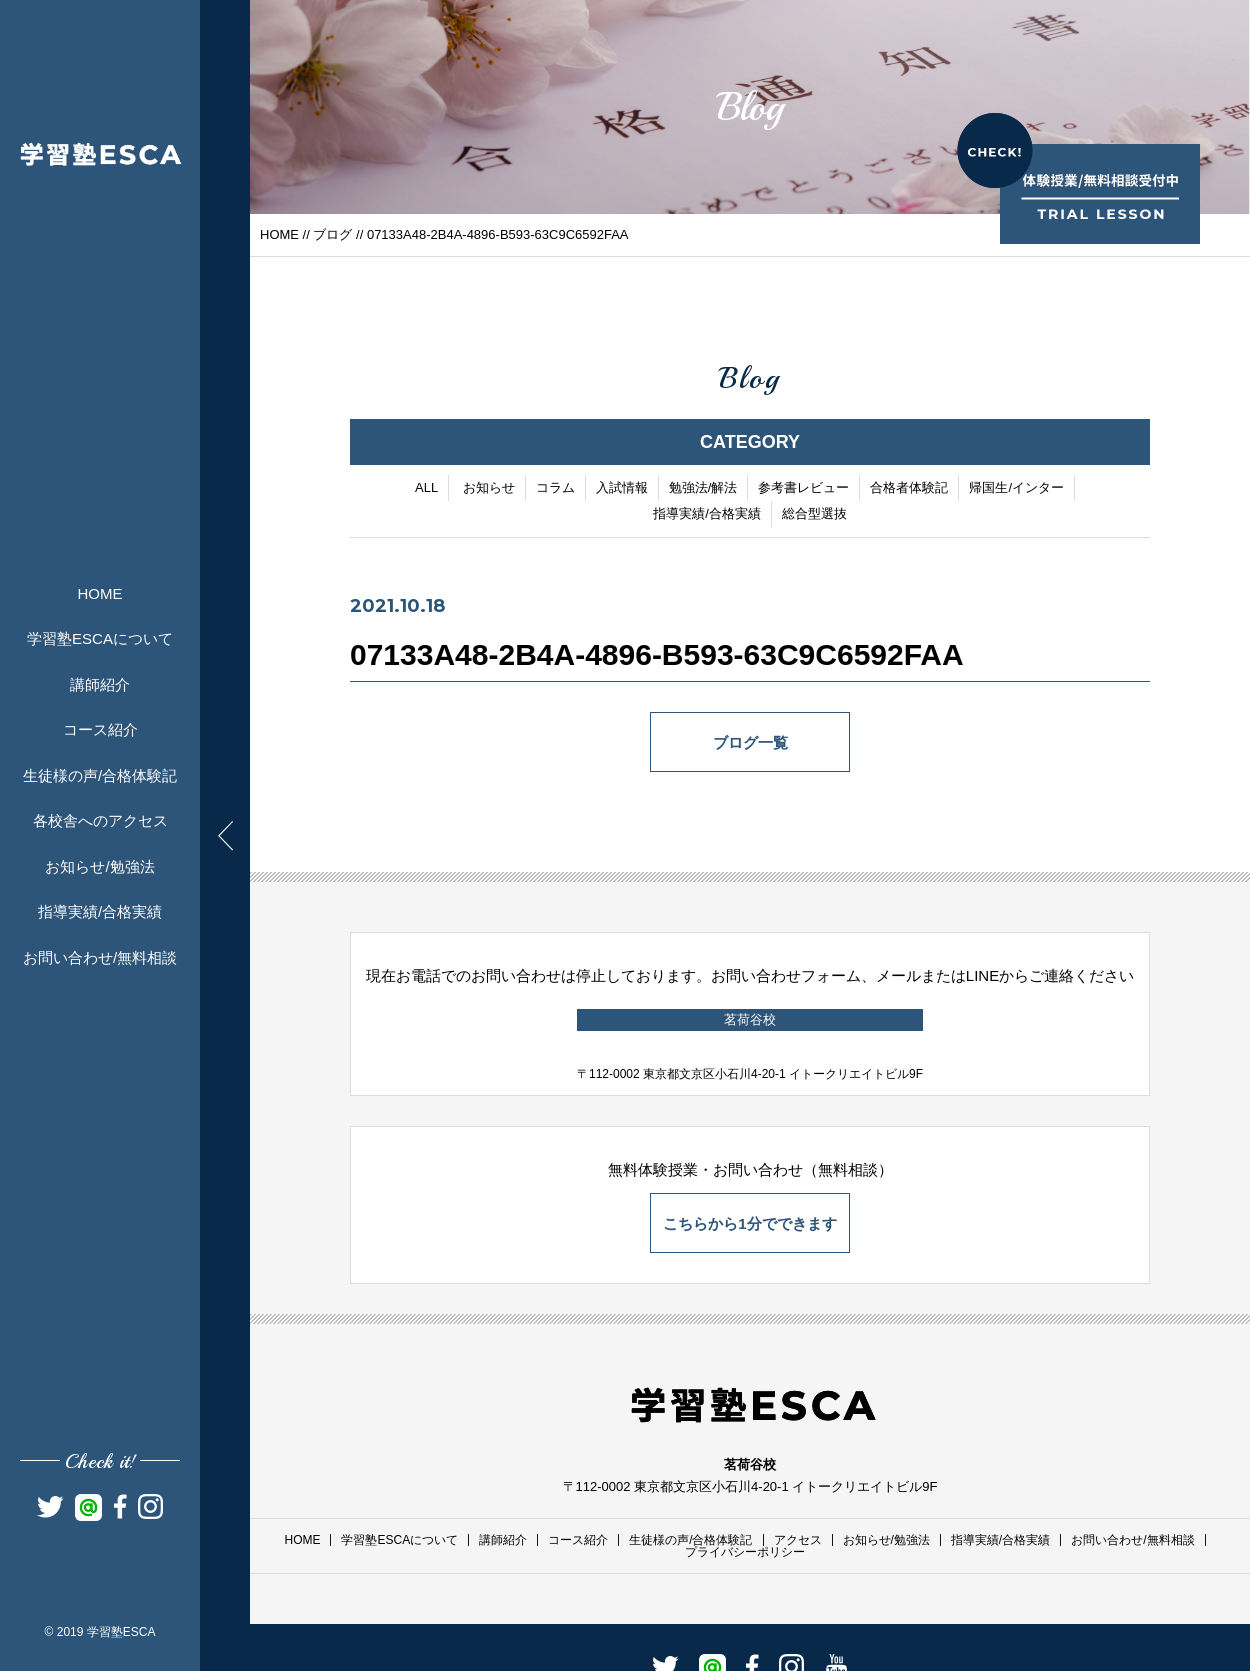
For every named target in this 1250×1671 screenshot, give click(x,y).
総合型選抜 (814, 514)
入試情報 (622, 488)
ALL (426, 488)
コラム (555, 488)
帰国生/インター (1016, 488)
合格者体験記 (909, 488)
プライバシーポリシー (745, 1552)
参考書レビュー (803, 488)
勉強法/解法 (703, 488)
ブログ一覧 (750, 743)
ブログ (332, 234)
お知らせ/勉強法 (99, 866)
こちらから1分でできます (749, 1223)
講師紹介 (100, 684)
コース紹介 (100, 729)
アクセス (798, 1540)
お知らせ (489, 488)
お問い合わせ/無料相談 (100, 957)
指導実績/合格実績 (100, 911)
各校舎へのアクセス (100, 820)
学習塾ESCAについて (100, 638)
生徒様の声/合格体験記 (100, 775)
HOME (100, 593)
